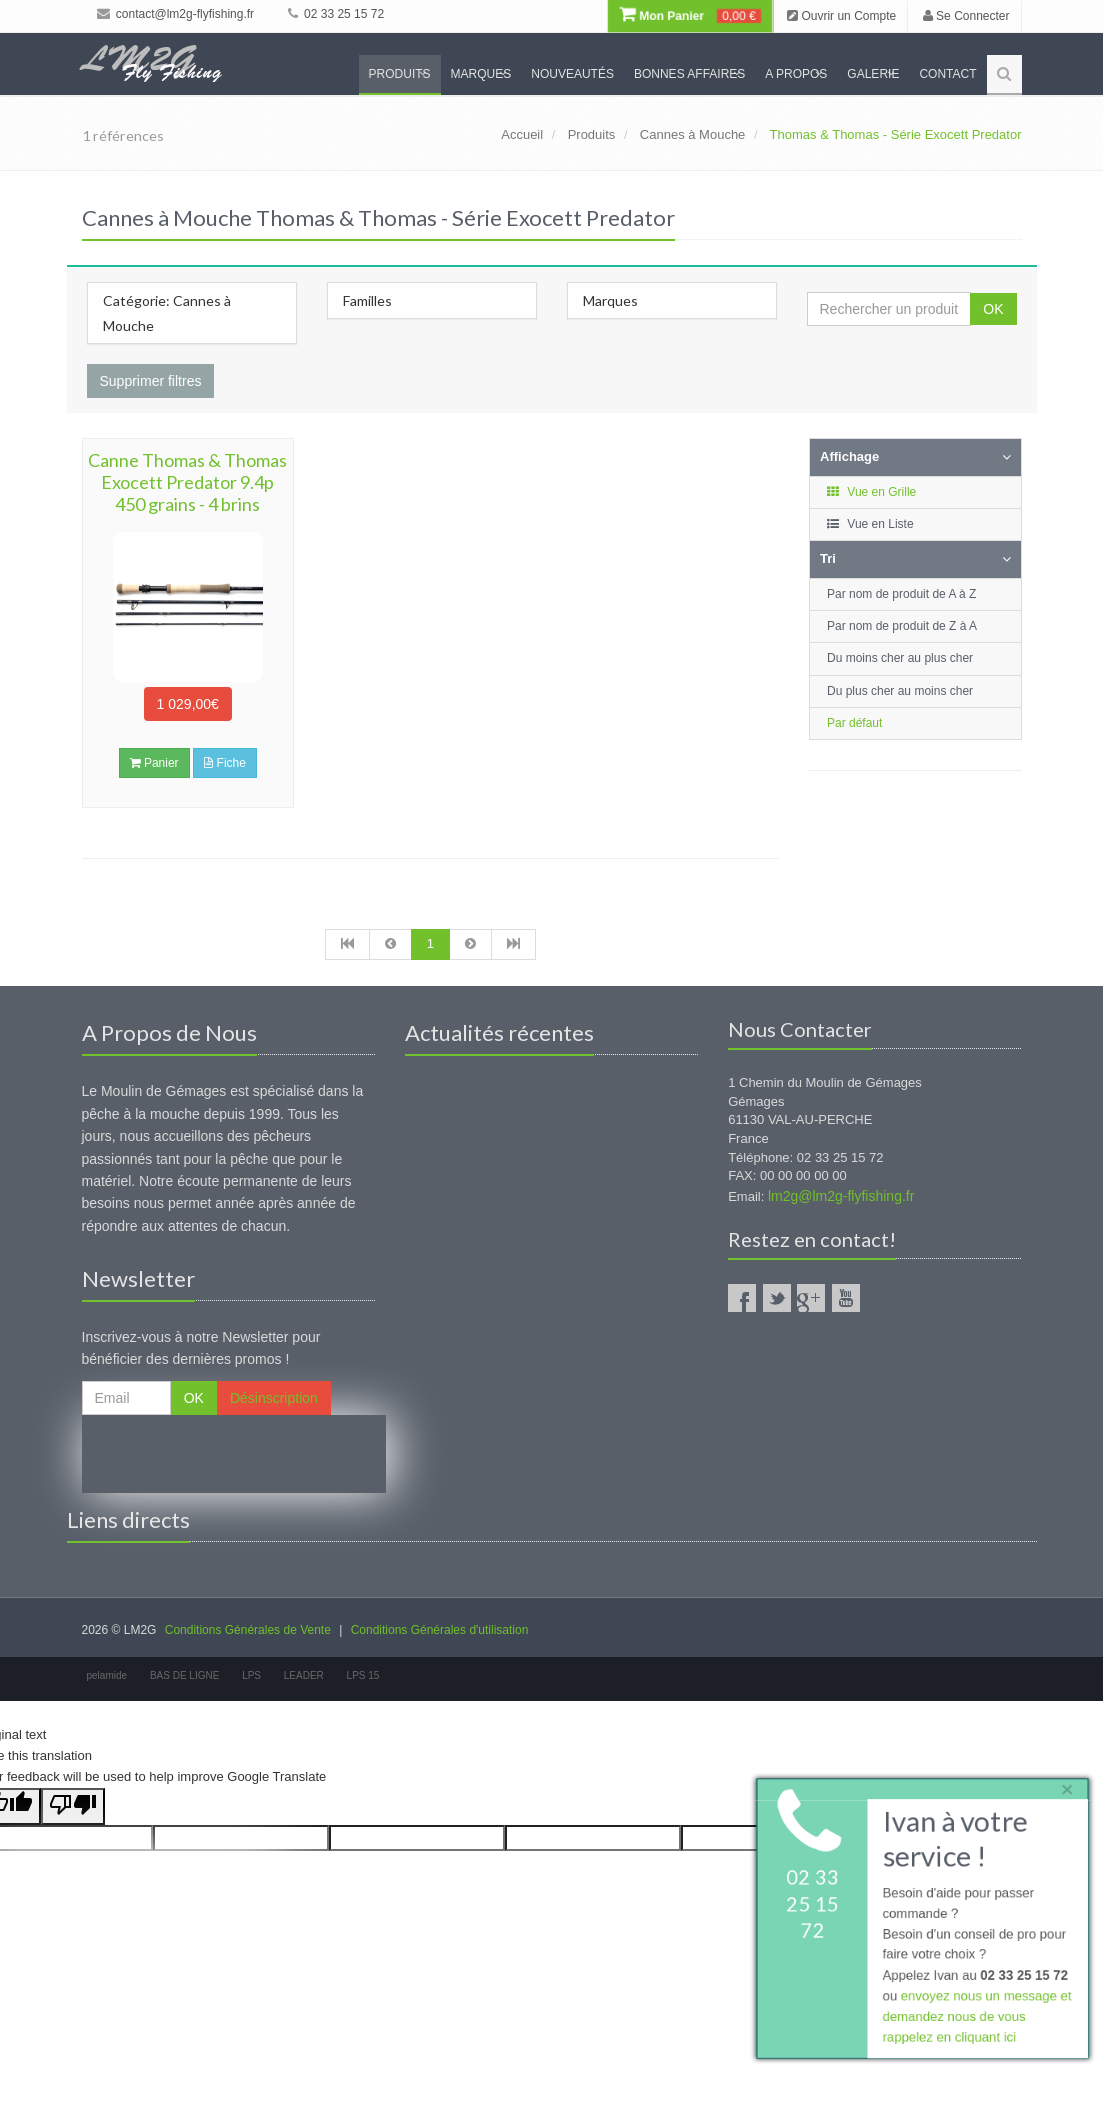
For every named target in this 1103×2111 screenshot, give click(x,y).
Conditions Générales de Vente (248, 1630)
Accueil (522, 134)
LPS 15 (363, 1675)
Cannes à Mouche (693, 134)
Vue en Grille (870, 492)
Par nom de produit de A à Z (901, 594)
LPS (251, 1675)
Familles (367, 300)
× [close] (1066, 1787)
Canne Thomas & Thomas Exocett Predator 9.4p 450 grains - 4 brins (187, 482)
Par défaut (854, 723)
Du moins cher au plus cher (900, 658)
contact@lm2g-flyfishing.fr (176, 14)
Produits (400, 74)
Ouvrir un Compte (841, 16)
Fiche (225, 763)
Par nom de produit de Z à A (902, 626)
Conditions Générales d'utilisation (440, 1630)
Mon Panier (690, 16)
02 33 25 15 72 (336, 14)
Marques (481, 74)
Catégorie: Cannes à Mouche (167, 313)
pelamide (107, 1675)
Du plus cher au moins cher (900, 691)
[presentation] (234, 1454)
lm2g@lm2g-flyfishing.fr (841, 1196)
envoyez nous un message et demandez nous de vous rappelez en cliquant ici (976, 2017)
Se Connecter (966, 16)
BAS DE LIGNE (184, 1675)
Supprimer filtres (151, 381)
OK (993, 309)
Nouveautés (572, 74)
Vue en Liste (869, 524)
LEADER (304, 1675)
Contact (947, 74)
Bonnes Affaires (689, 74)
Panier (154, 763)
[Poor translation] (73, 1806)
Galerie (873, 74)
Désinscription (274, 1398)
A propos (796, 74)
